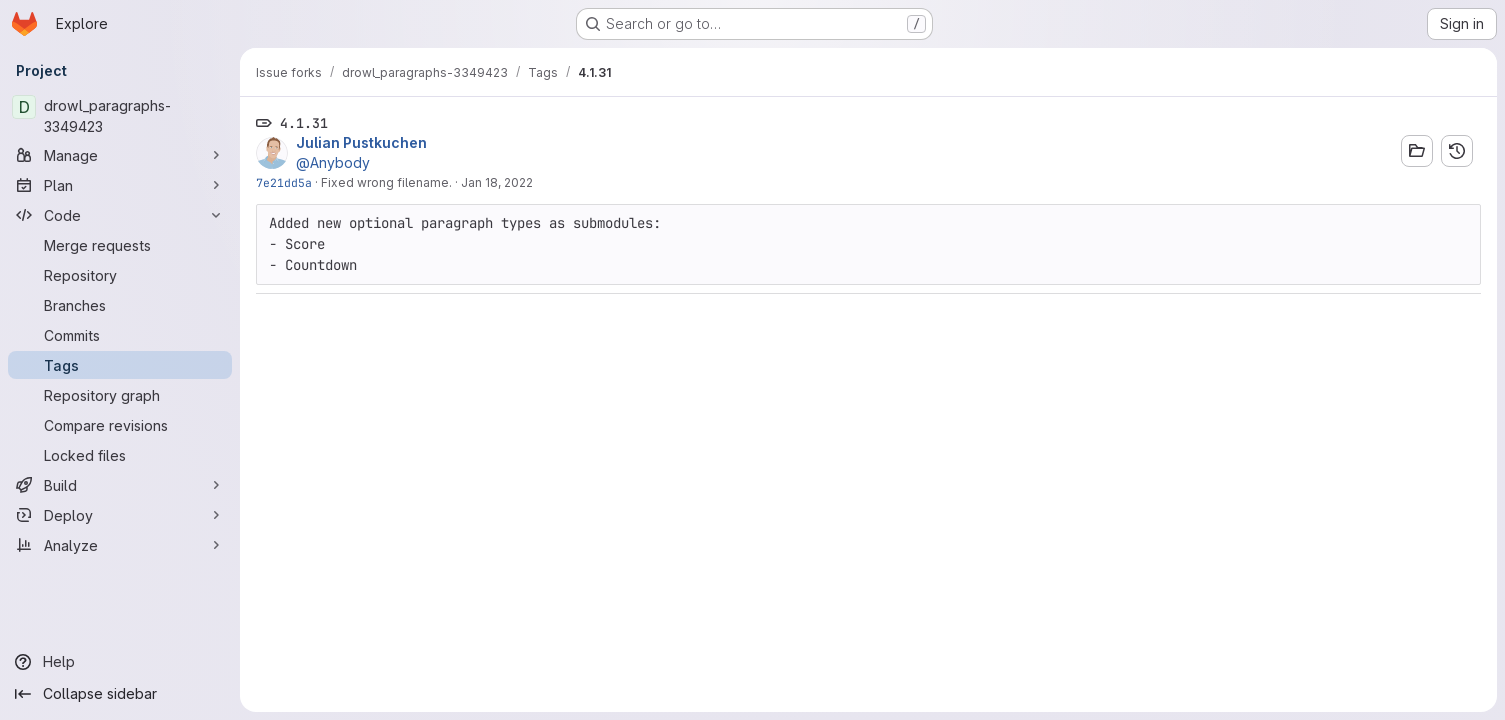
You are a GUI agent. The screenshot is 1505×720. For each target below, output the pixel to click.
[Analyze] (120, 545)
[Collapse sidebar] (120, 694)
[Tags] (120, 365)
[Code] (120, 215)
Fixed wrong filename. (386, 182)
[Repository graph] (120, 395)
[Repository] (120, 275)
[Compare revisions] (120, 425)
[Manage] (120, 155)
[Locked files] (120, 455)
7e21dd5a (284, 182)
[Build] (120, 485)
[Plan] (120, 185)
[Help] (120, 662)
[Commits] (120, 335)
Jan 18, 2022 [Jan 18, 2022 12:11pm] (497, 182)
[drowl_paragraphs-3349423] (120, 116)
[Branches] (120, 305)
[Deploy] (120, 515)
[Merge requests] (120, 245)
